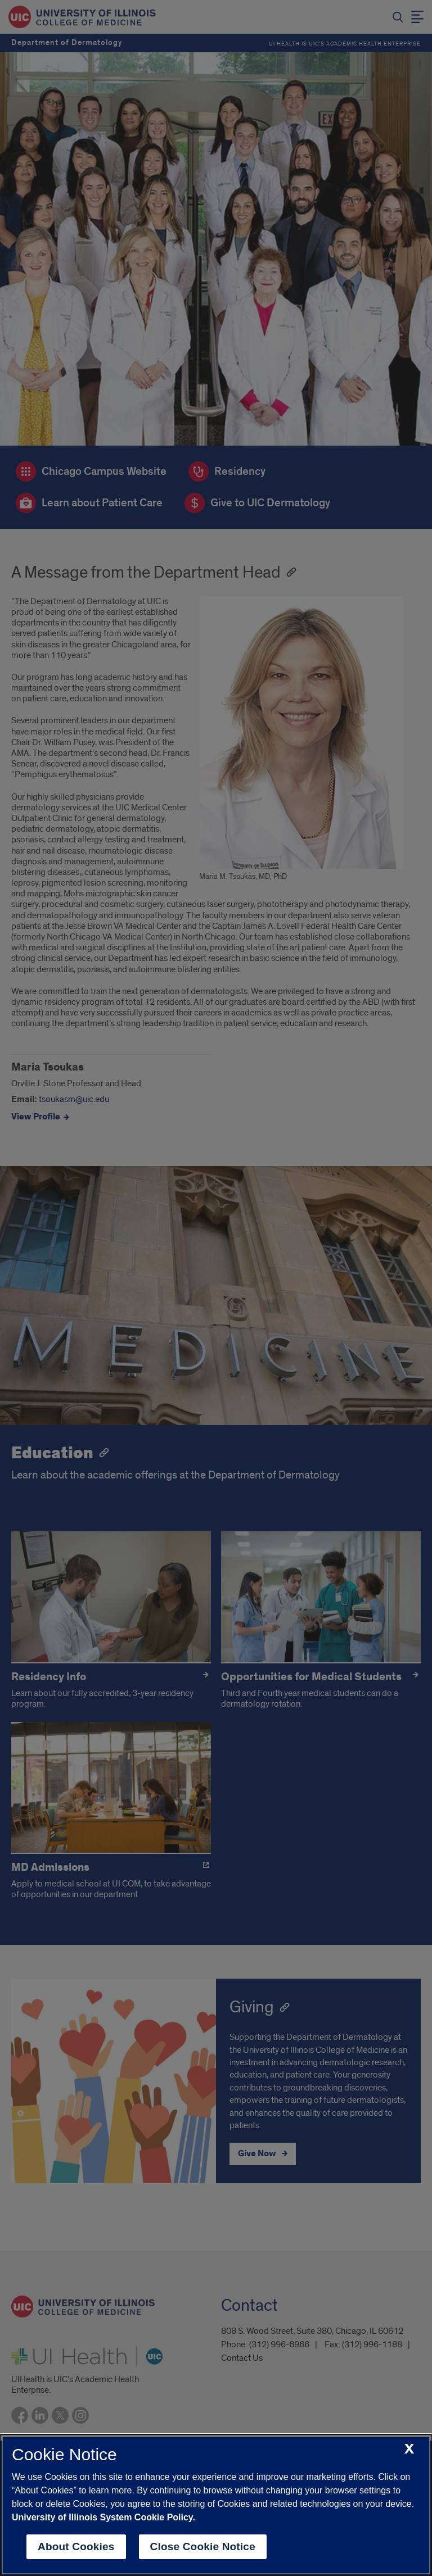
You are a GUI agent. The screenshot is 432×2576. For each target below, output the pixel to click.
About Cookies (76, 2546)
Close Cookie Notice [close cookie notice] (202, 2546)
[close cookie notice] (409, 2449)
